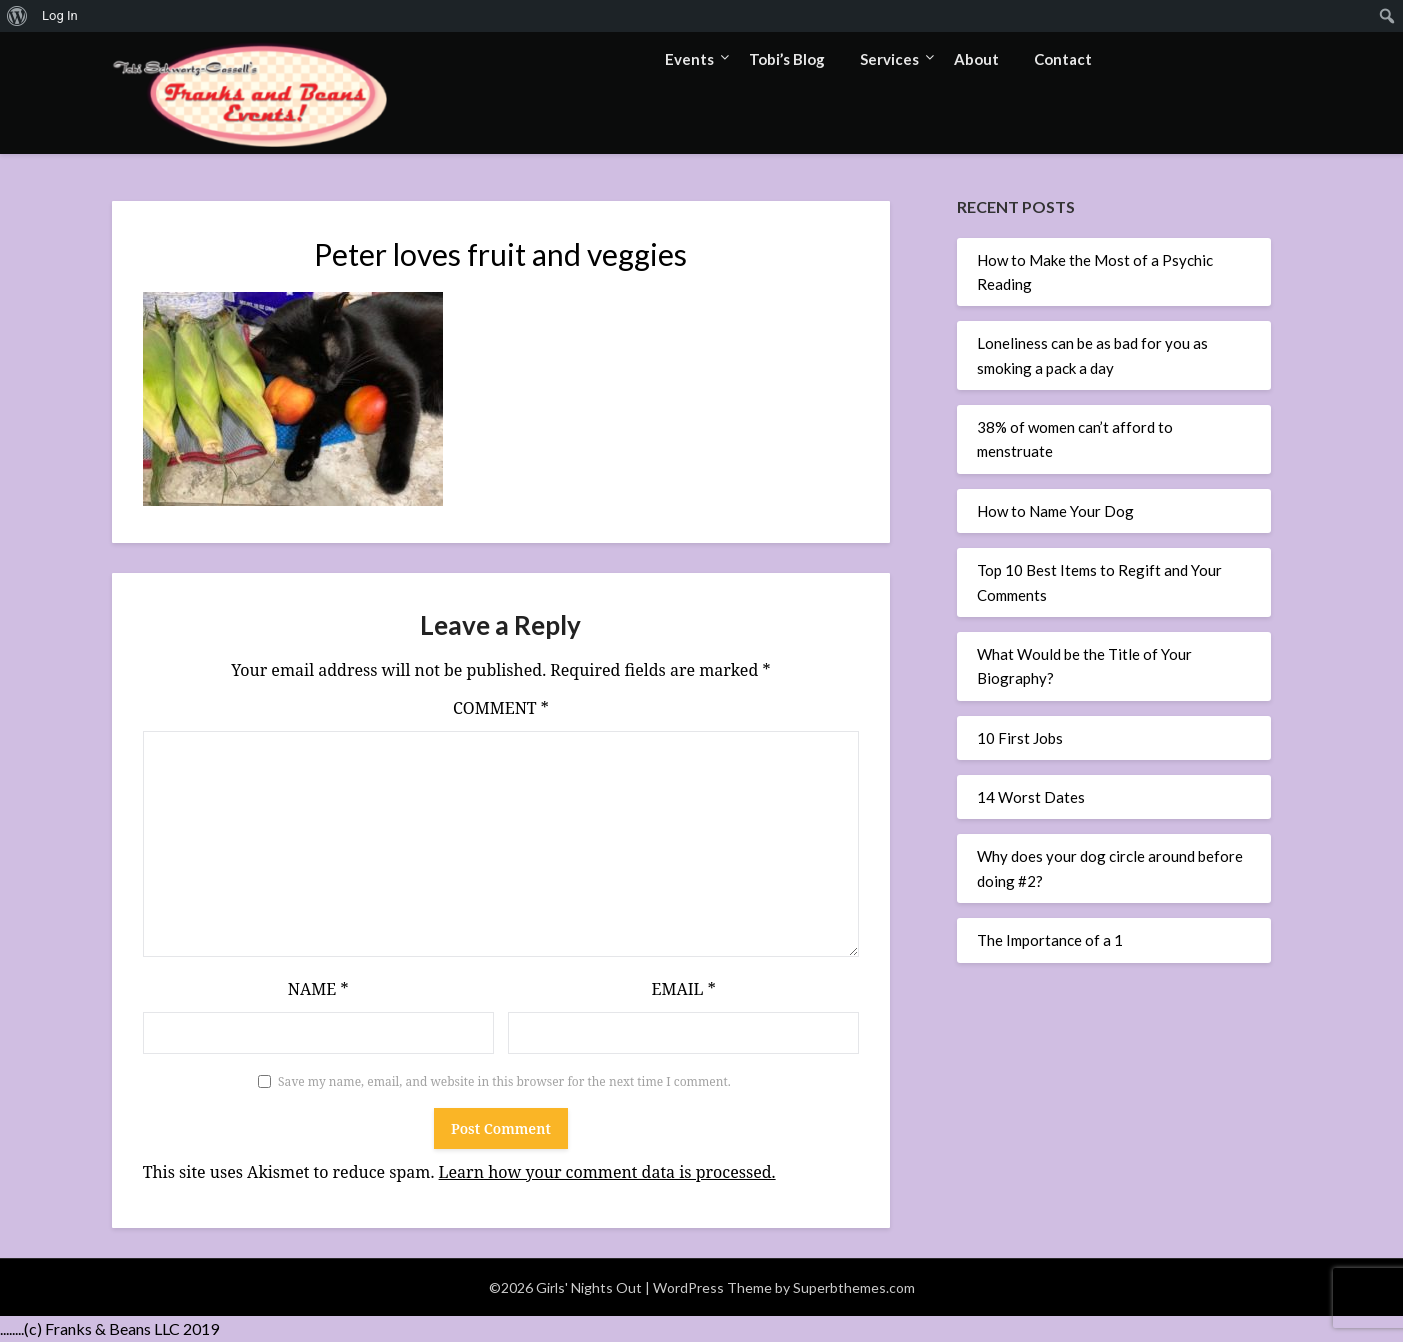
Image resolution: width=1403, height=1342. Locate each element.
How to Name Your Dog (1055, 511)
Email (683, 989)
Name (318, 989)
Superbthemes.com (854, 1287)
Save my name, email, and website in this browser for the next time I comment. (504, 1081)
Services (889, 59)
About (976, 59)
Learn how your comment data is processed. (607, 1172)
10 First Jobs (1020, 738)
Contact (1063, 59)
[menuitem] (17, 16)
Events (689, 59)
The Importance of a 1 (1050, 940)
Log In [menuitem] (60, 15)
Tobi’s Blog (787, 59)
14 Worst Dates (1031, 797)
